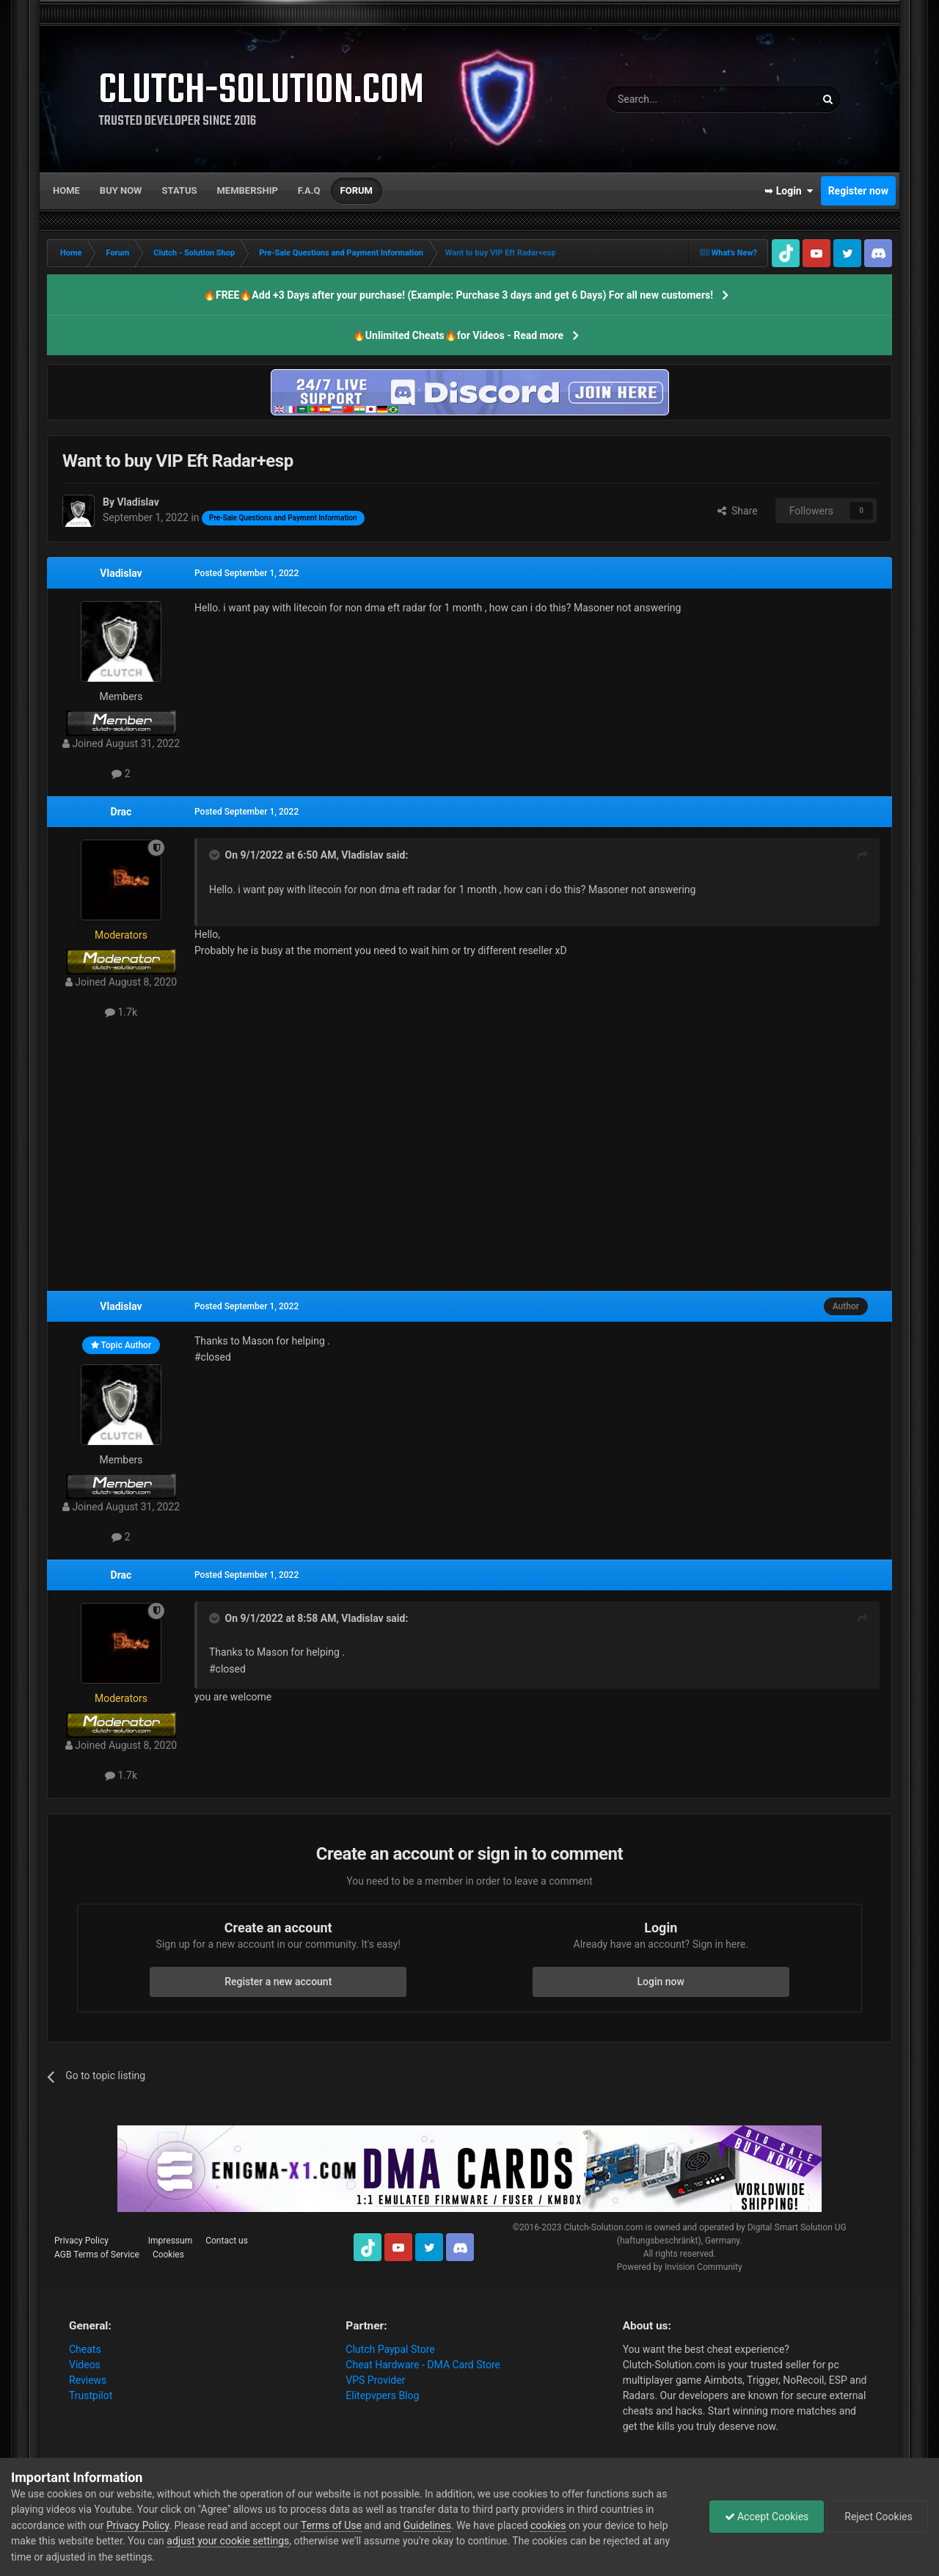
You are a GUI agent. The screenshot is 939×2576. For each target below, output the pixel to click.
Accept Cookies (766, 2516)
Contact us (226, 2240)
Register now (858, 191)
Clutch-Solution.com (603, 2227)
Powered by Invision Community (679, 2267)
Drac (121, 812)
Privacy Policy (81, 2240)
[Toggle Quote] (215, 855)
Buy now (121, 190)
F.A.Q (309, 190)
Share (737, 511)
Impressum (170, 2240)
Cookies (168, 2254)
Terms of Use (331, 2525)
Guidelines (427, 2525)
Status (179, 190)
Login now (660, 1981)
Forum (356, 190)
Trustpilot (90, 2395)
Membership (246, 190)
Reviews (87, 2380)
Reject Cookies (877, 2516)
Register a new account (278, 1981)
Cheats (85, 2349)
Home (66, 190)
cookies (548, 2525)
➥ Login (788, 190)
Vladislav (121, 573)
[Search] (675, 99)
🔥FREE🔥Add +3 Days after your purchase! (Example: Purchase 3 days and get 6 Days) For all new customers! (458, 295)
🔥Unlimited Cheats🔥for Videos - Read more (458, 335)
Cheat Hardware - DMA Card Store (423, 2365)
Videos (85, 2365)
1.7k (121, 1012)
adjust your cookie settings (228, 2541)
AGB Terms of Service (96, 2254)
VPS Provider (375, 2380)
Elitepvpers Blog (382, 2395)
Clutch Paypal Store (390, 2349)
